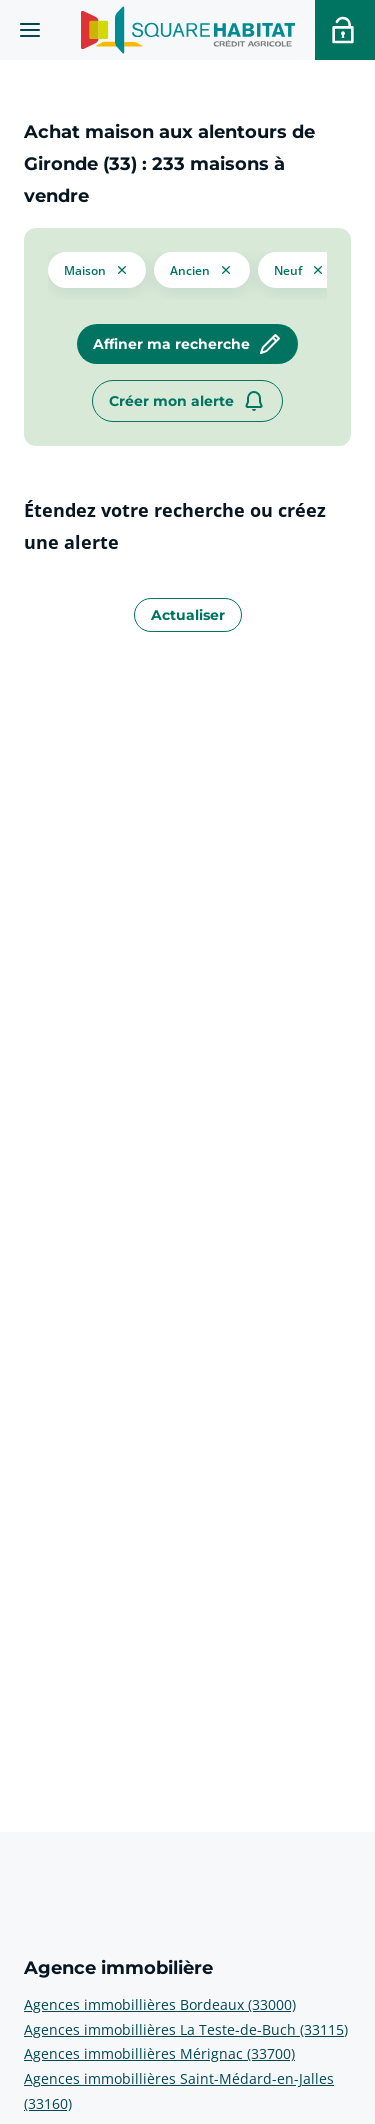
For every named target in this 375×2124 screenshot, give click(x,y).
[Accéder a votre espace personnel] (345, 30)
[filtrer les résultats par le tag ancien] (202, 269)
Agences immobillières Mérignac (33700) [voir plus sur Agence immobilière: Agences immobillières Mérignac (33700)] (159, 2053)
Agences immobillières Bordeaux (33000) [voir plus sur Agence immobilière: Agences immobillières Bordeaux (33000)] (160, 2004)
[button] (97, 268)
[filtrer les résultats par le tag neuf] (300, 269)
